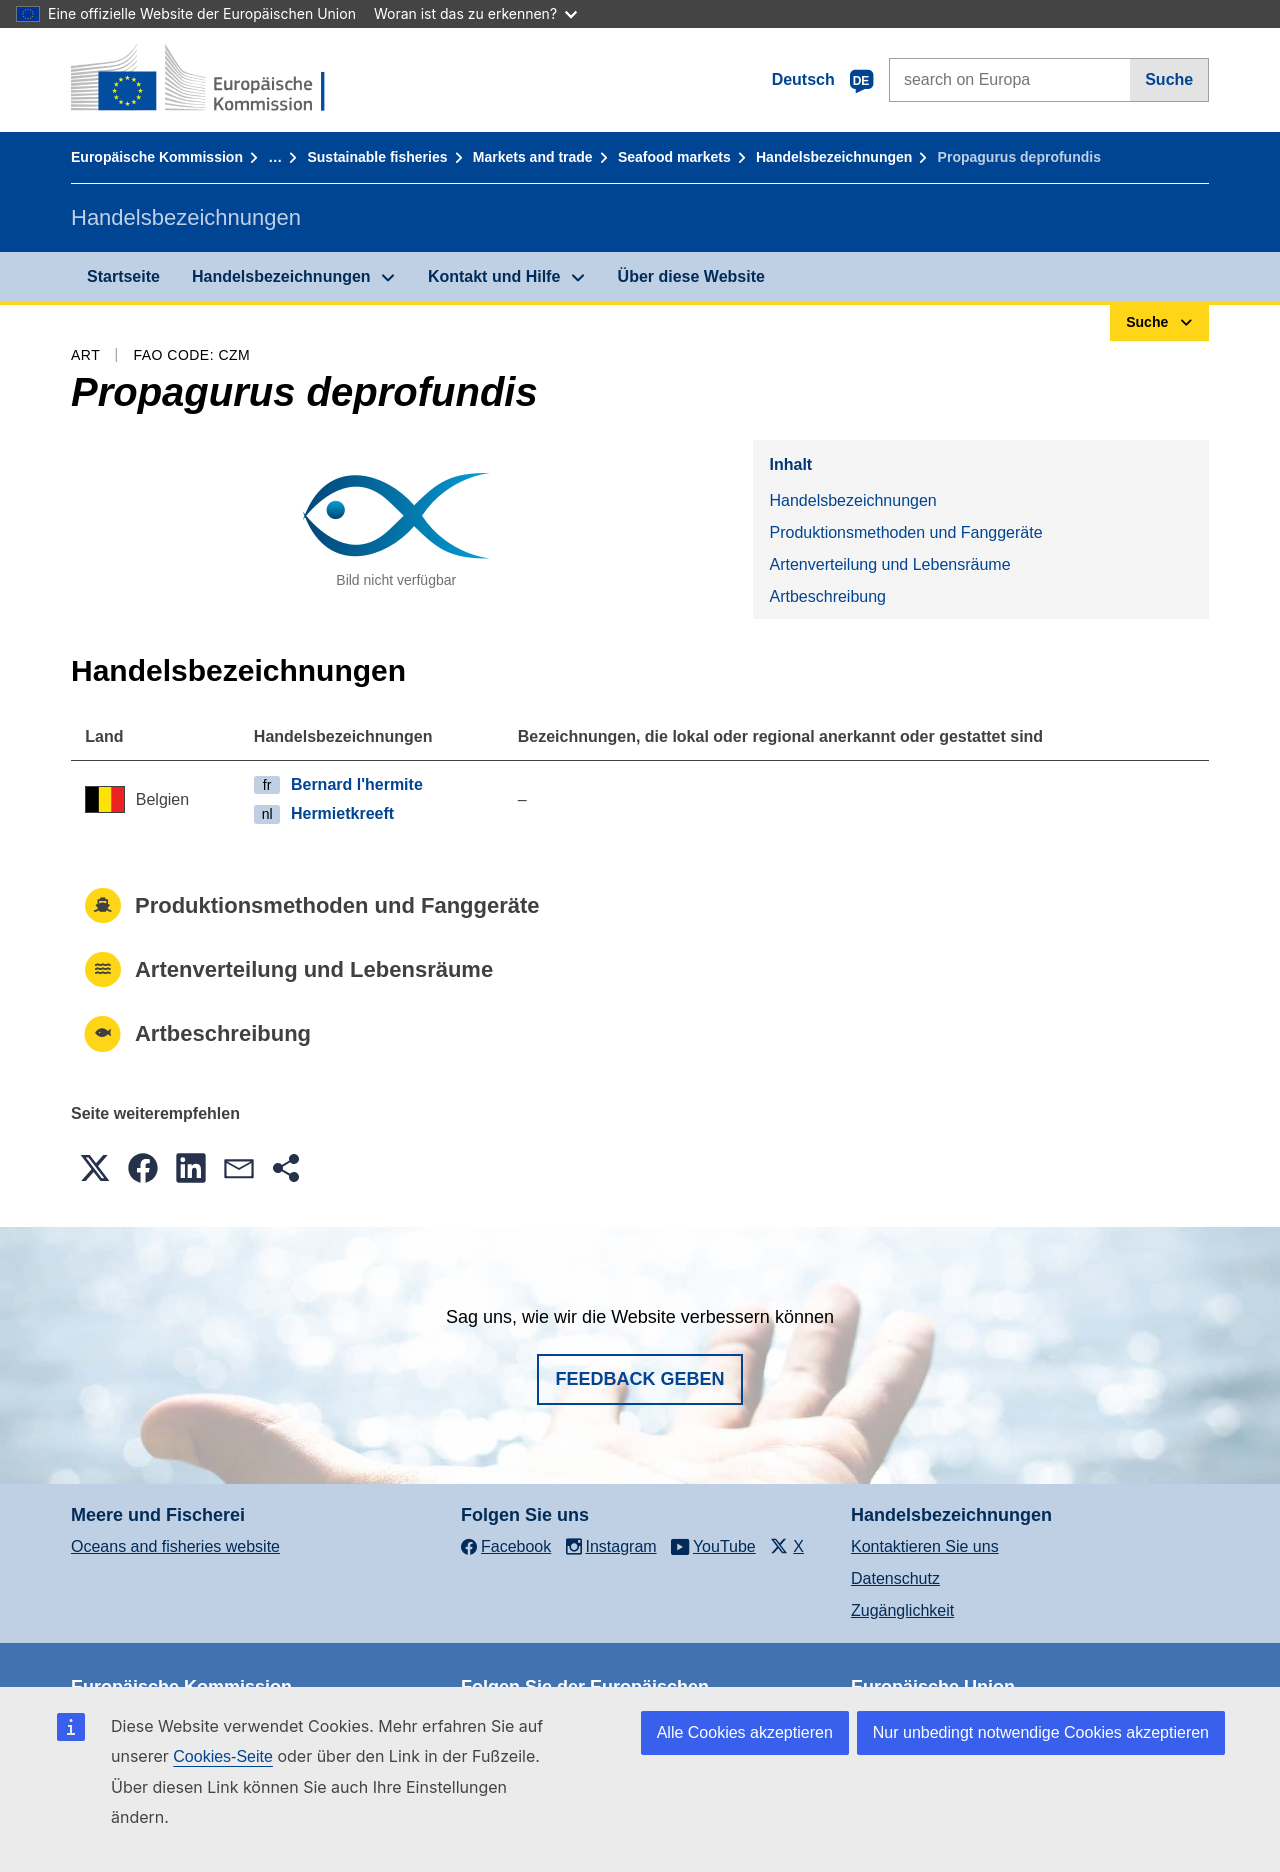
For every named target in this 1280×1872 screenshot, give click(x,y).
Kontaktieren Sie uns (925, 1546)
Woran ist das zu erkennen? (475, 13)
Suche (1169, 79)
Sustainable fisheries (377, 157)
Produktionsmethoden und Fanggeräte (905, 532)
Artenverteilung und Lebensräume (889, 564)
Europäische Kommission (157, 157)
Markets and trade (533, 157)
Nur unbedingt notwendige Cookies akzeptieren (1041, 1732)
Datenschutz (895, 1578)
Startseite (123, 276)
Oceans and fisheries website (175, 1546)
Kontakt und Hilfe (494, 276)
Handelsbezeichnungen (834, 157)
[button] (95, 1168)
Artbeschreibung (827, 596)
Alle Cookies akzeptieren (745, 1732)
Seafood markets (674, 157)
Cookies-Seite (223, 1756)
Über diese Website (691, 276)
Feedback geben (639, 1379)
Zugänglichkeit (902, 1610)
